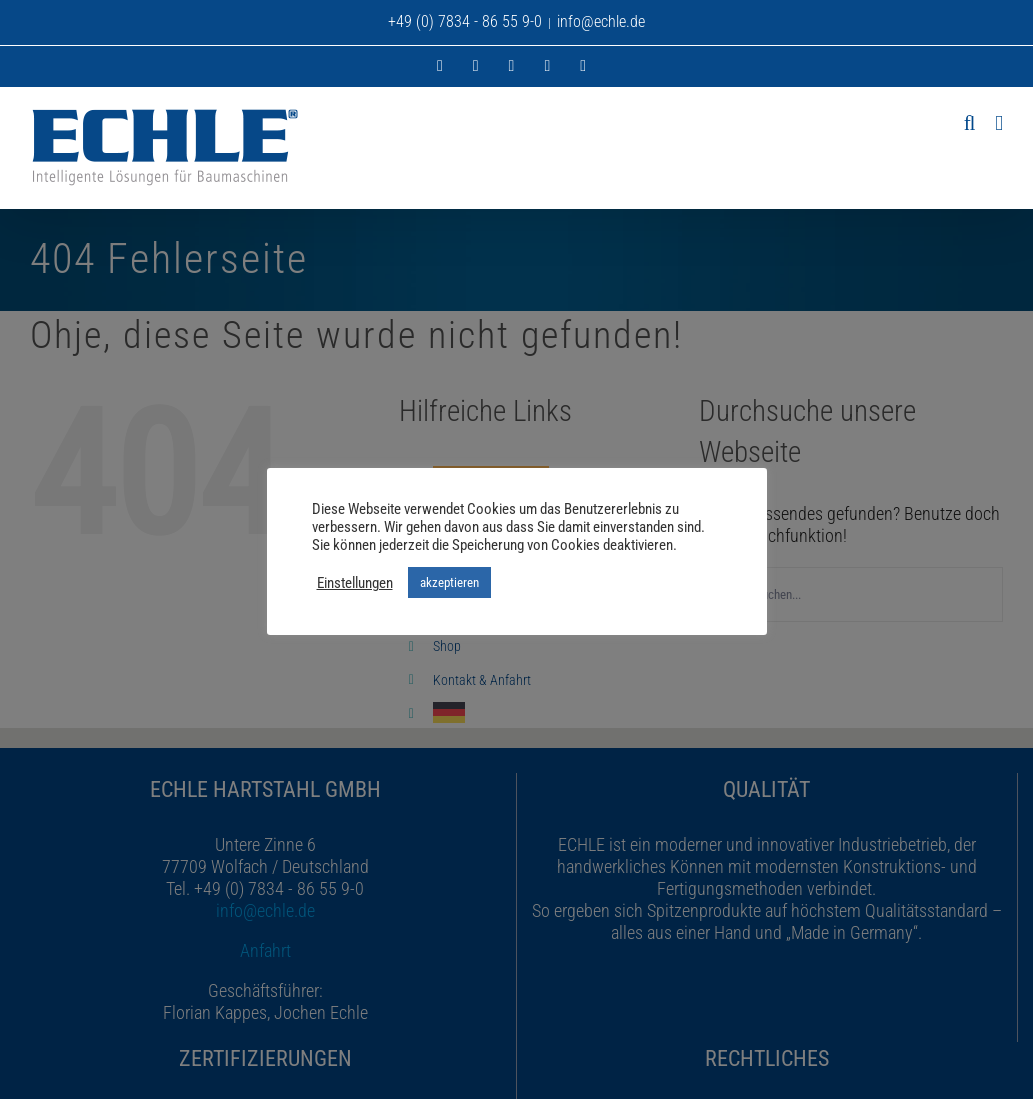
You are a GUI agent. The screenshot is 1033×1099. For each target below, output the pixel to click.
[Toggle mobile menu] (999, 123)
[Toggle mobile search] (970, 123)
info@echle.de (601, 21)
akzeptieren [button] (449, 582)
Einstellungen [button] (355, 583)
